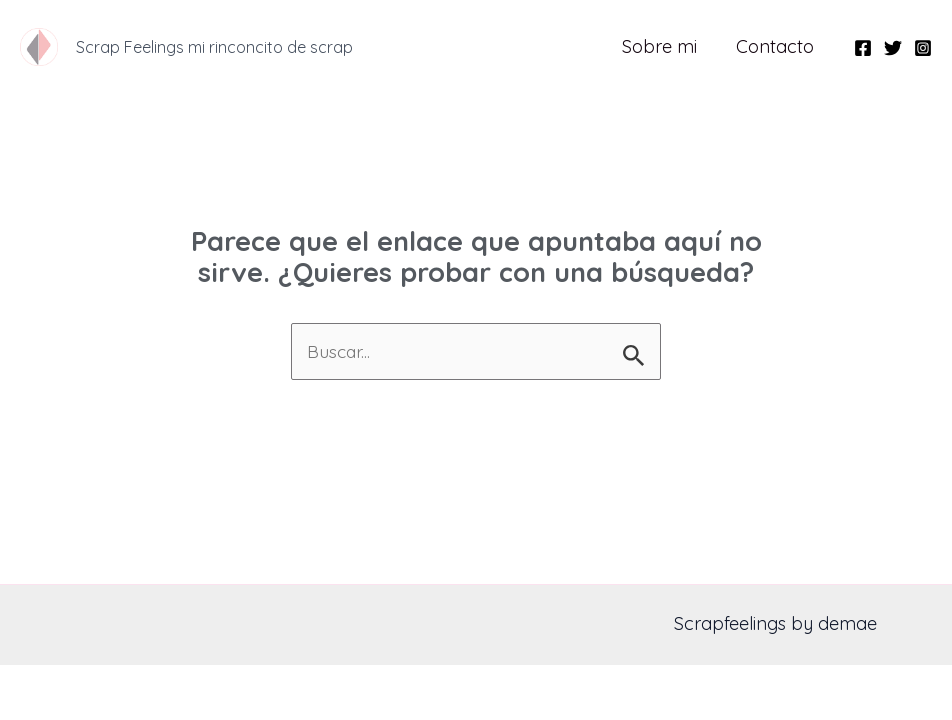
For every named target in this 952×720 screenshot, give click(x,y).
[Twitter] (893, 48)
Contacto (777, 46)
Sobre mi (664, 46)
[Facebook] (863, 48)
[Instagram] (923, 48)
